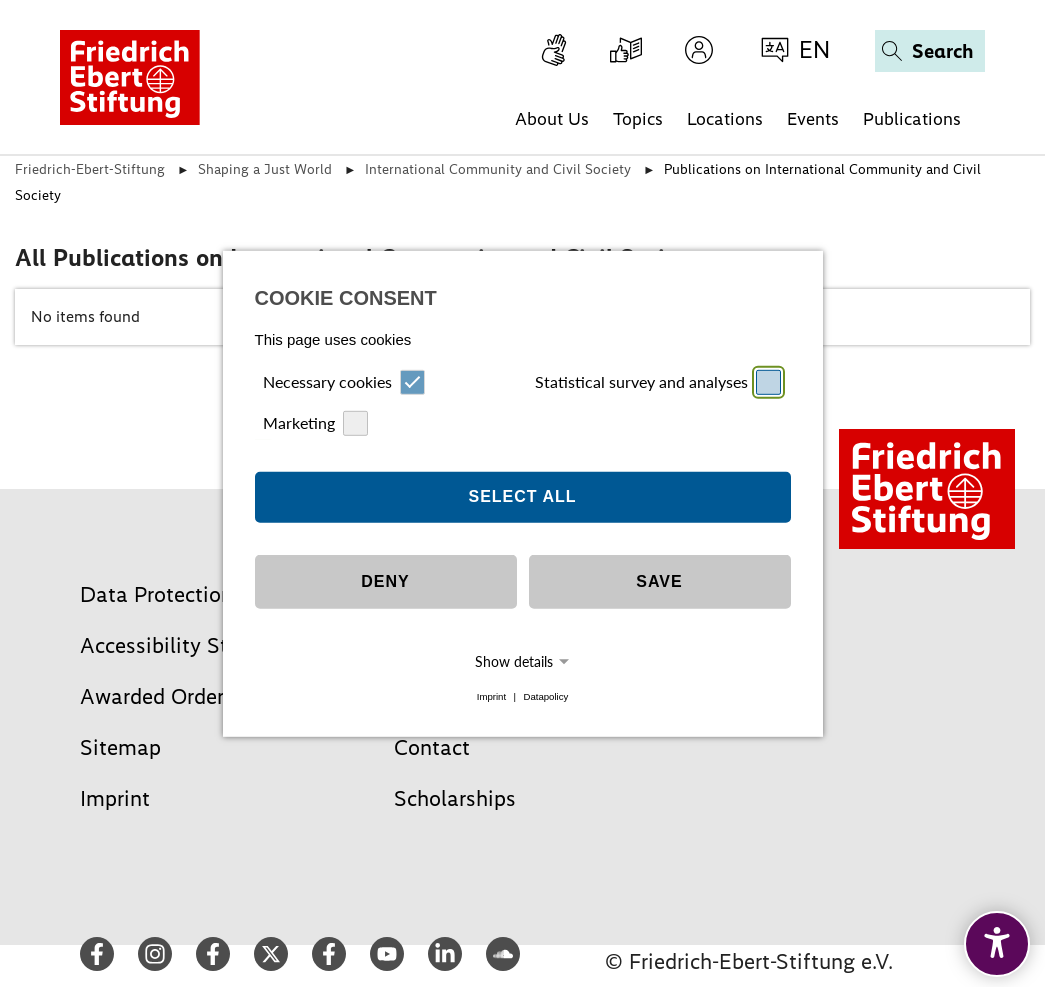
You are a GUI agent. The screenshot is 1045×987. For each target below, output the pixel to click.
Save (659, 581)
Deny (385, 581)
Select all (522, 496)
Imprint (491, 696)
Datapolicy (545, 696)
